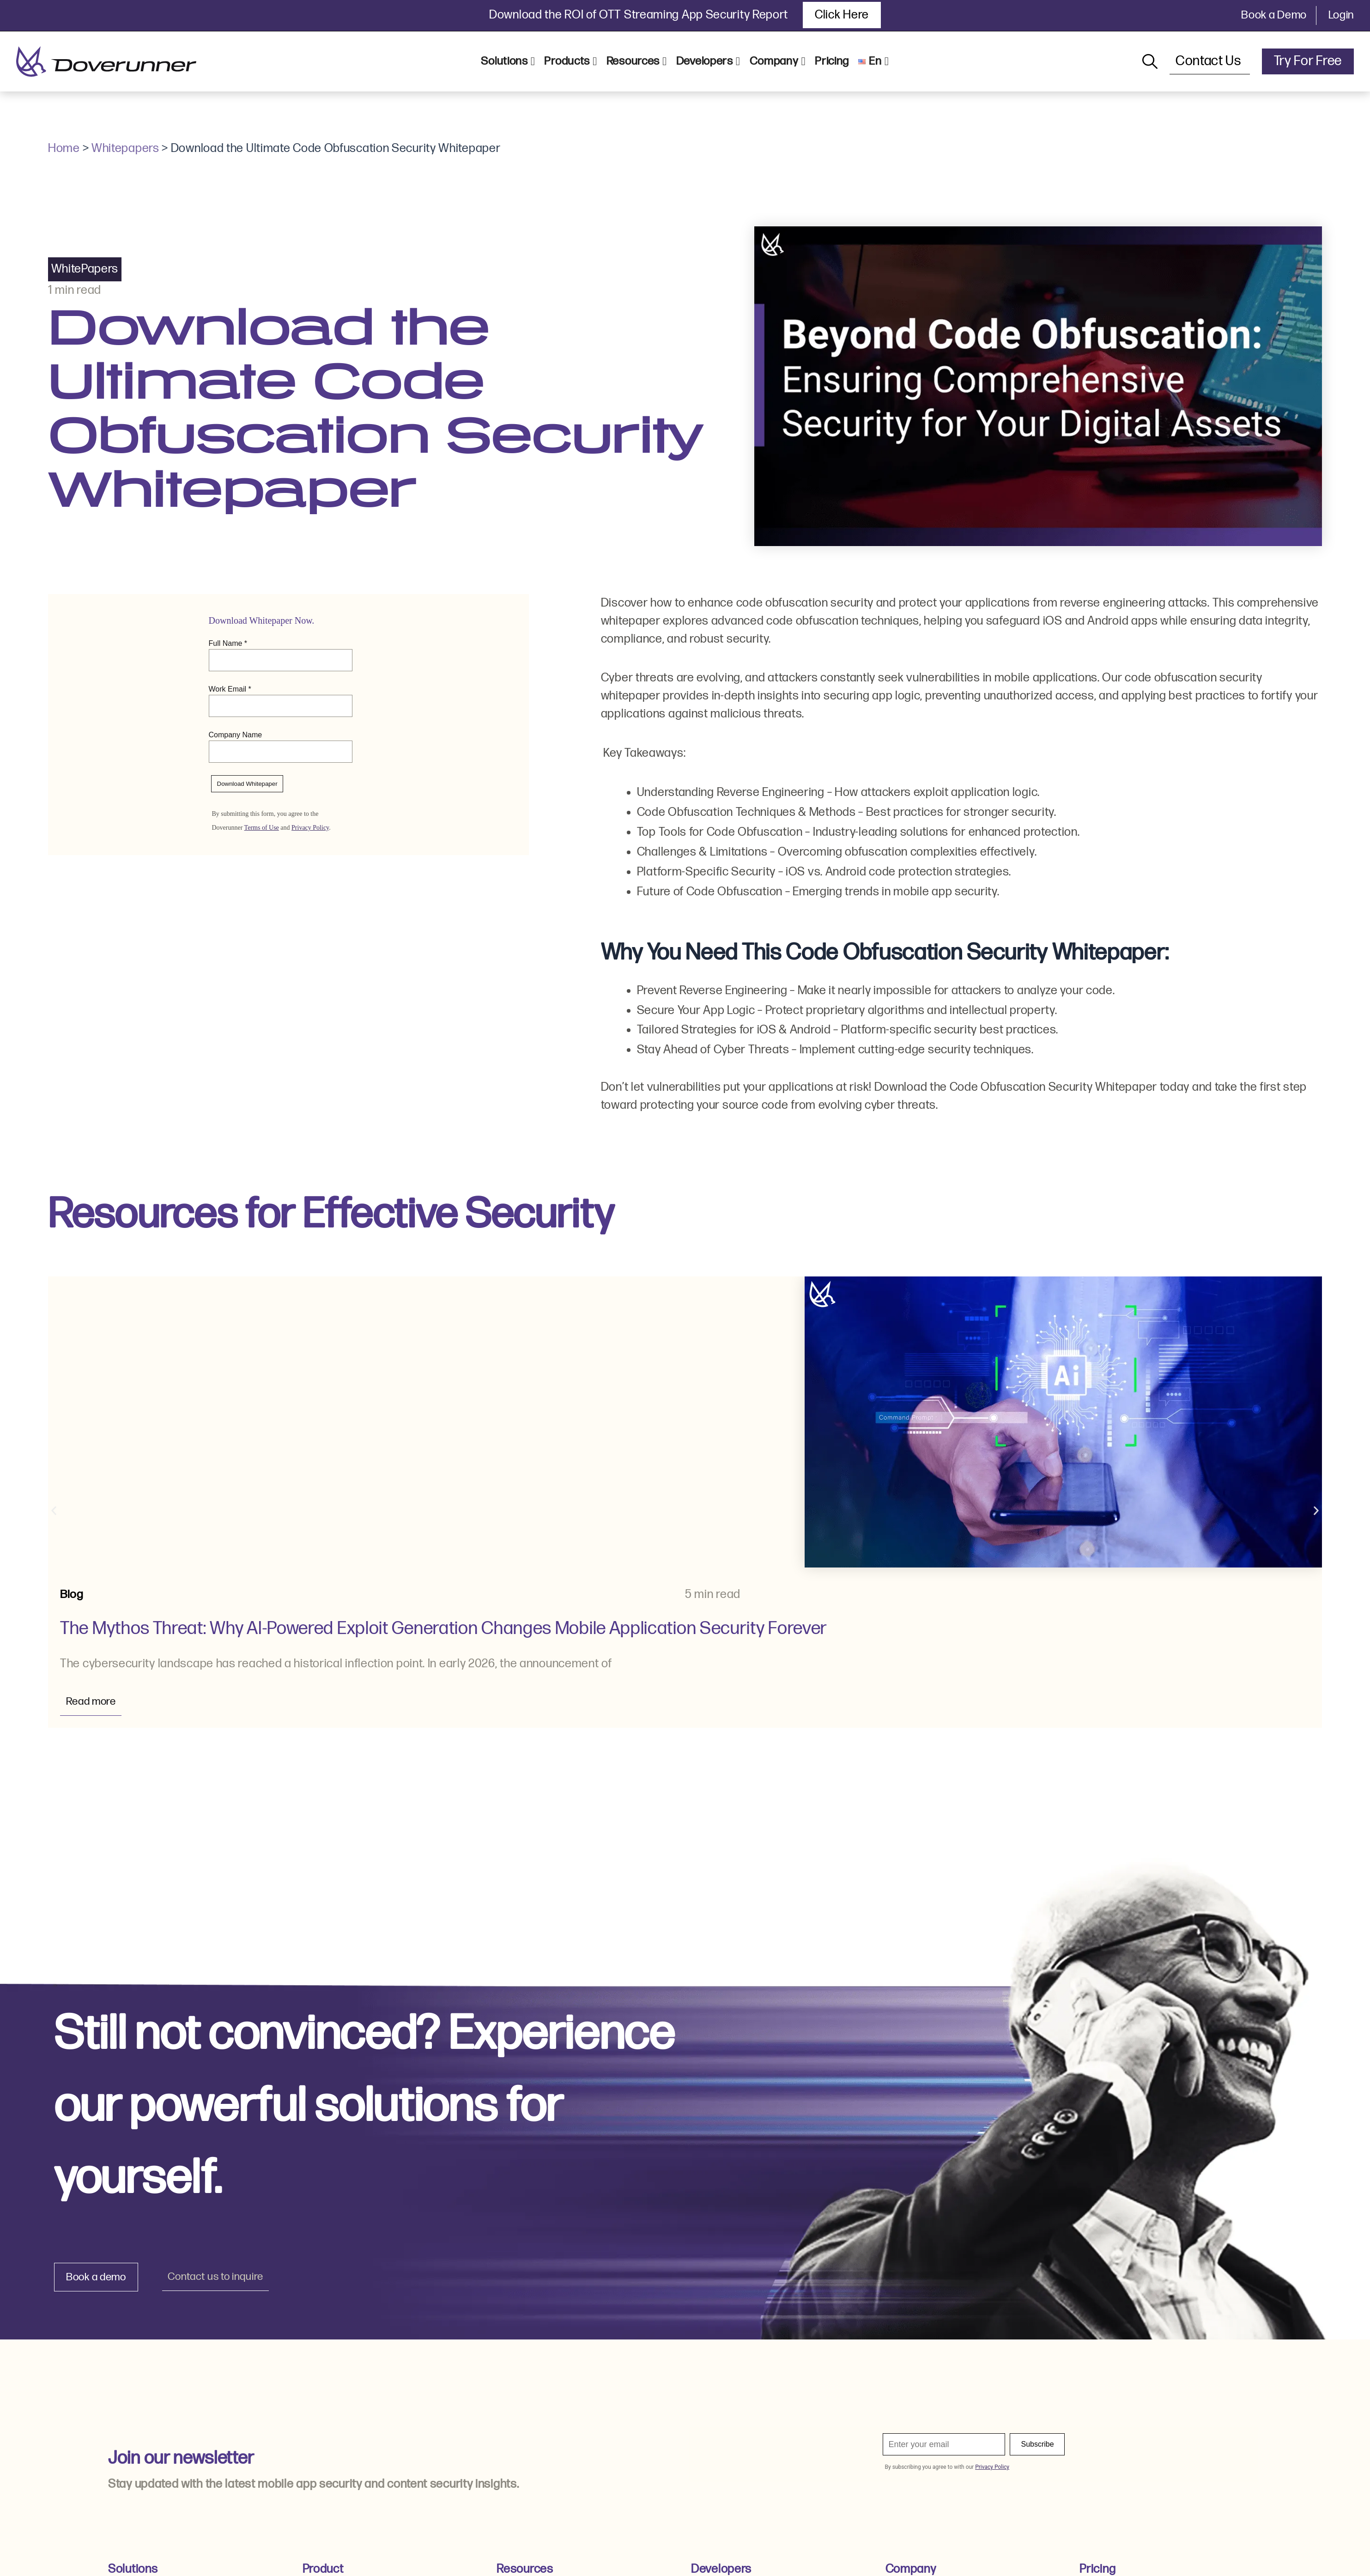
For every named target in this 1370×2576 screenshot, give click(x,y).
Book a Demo (1274, 15)
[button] (54, 1511)
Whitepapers (125, 148)
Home (64, 148)
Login (1341, 15)
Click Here (842, 15)
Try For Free (1308, 61)
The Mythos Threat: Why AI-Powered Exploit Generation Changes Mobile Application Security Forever (443, 1629)
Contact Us (1210, 61)
